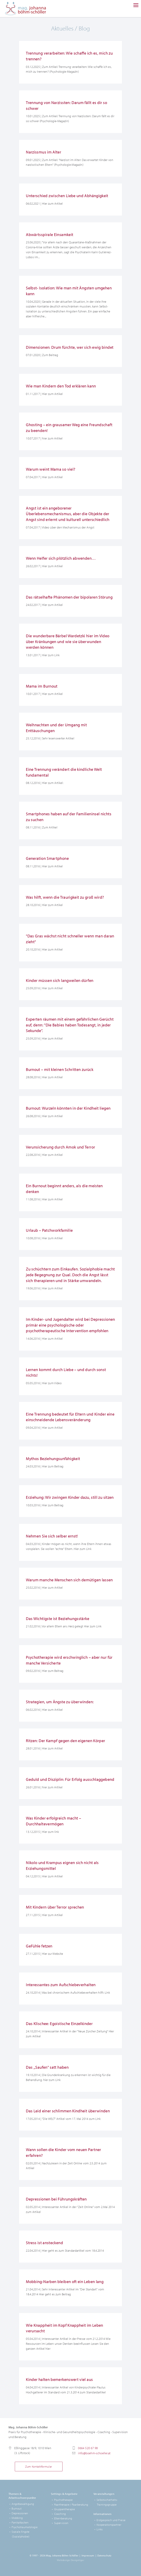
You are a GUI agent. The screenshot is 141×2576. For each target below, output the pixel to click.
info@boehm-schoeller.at (94, 2453)
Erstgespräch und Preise (111, 2520)
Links (100, 2529)
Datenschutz (104, 2555)
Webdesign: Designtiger (70, 2560)
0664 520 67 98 (88, 2448)
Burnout (16, 2508)
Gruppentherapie (64, 2509)
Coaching (60, 2513)
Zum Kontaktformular (38, 2466)
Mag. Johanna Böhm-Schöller (25, 8)
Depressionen (20, 2513)
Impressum (88, 2555)
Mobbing (17, 2518)
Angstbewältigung (23, 2504)
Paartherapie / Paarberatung (71, 2504)
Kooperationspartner (109, 2524)
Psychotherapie (63, 2499)
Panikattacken (20, 2522)
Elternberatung (63, 2518)
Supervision (61, 2523)
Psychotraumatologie (24, 2527)
